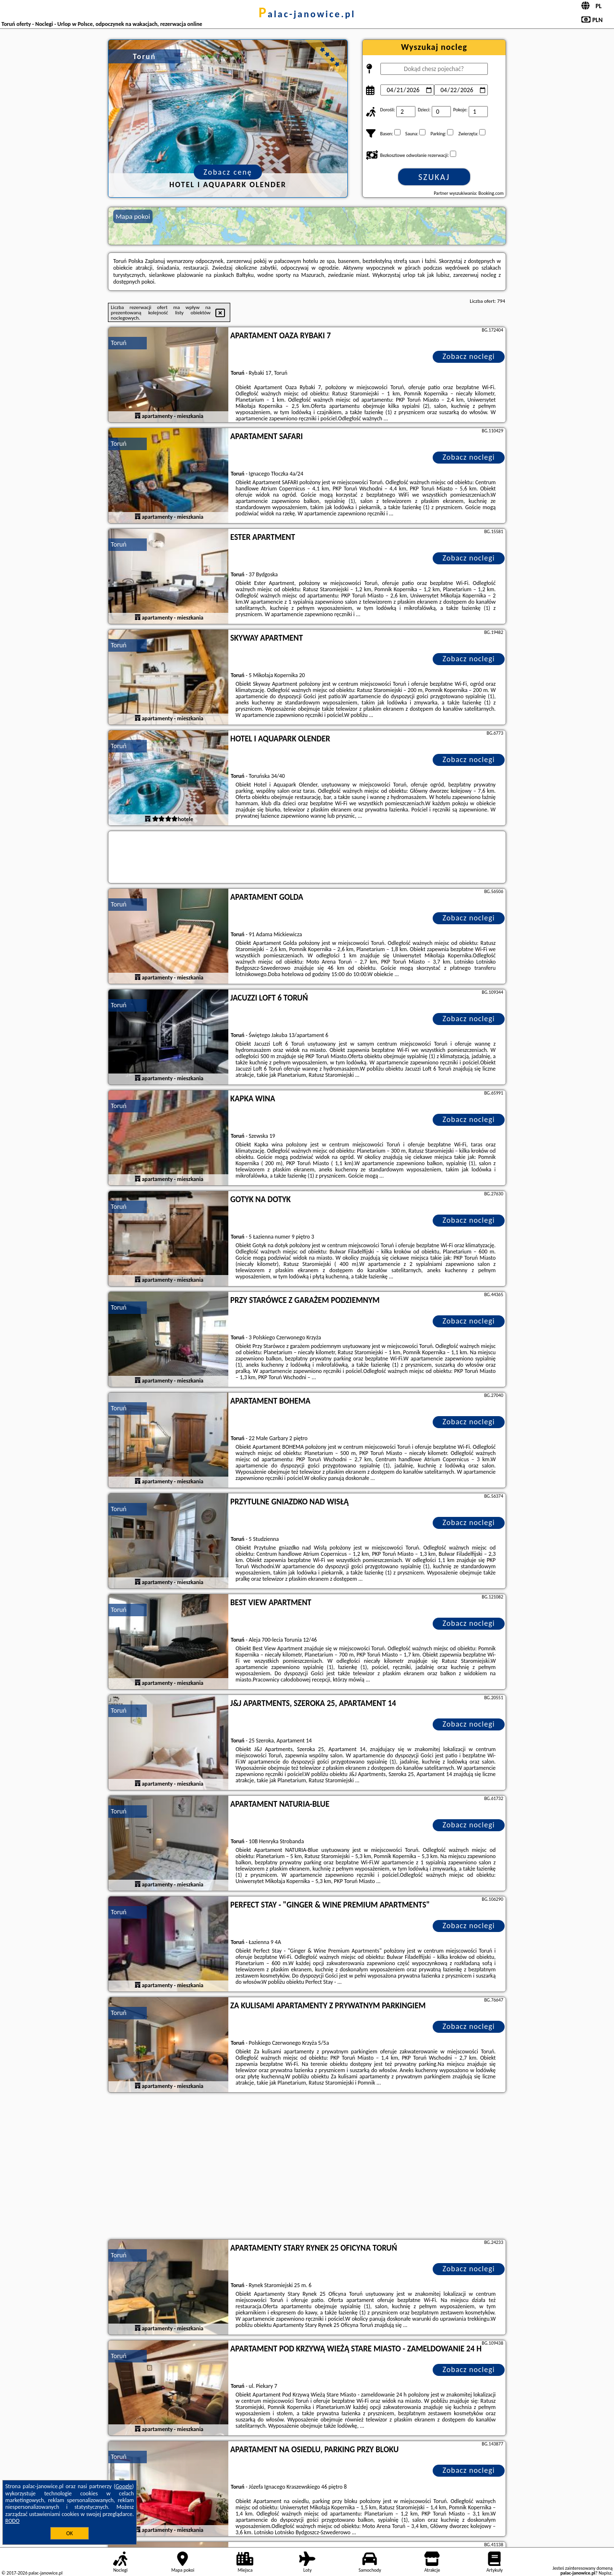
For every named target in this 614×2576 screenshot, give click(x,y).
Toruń (119, 343)
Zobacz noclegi (469, 356)
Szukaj (434, 177)
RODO (12, 2520)
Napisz (605, 2573)
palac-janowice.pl (307, 14)
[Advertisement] (307, 2167)
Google (124, 2486)
